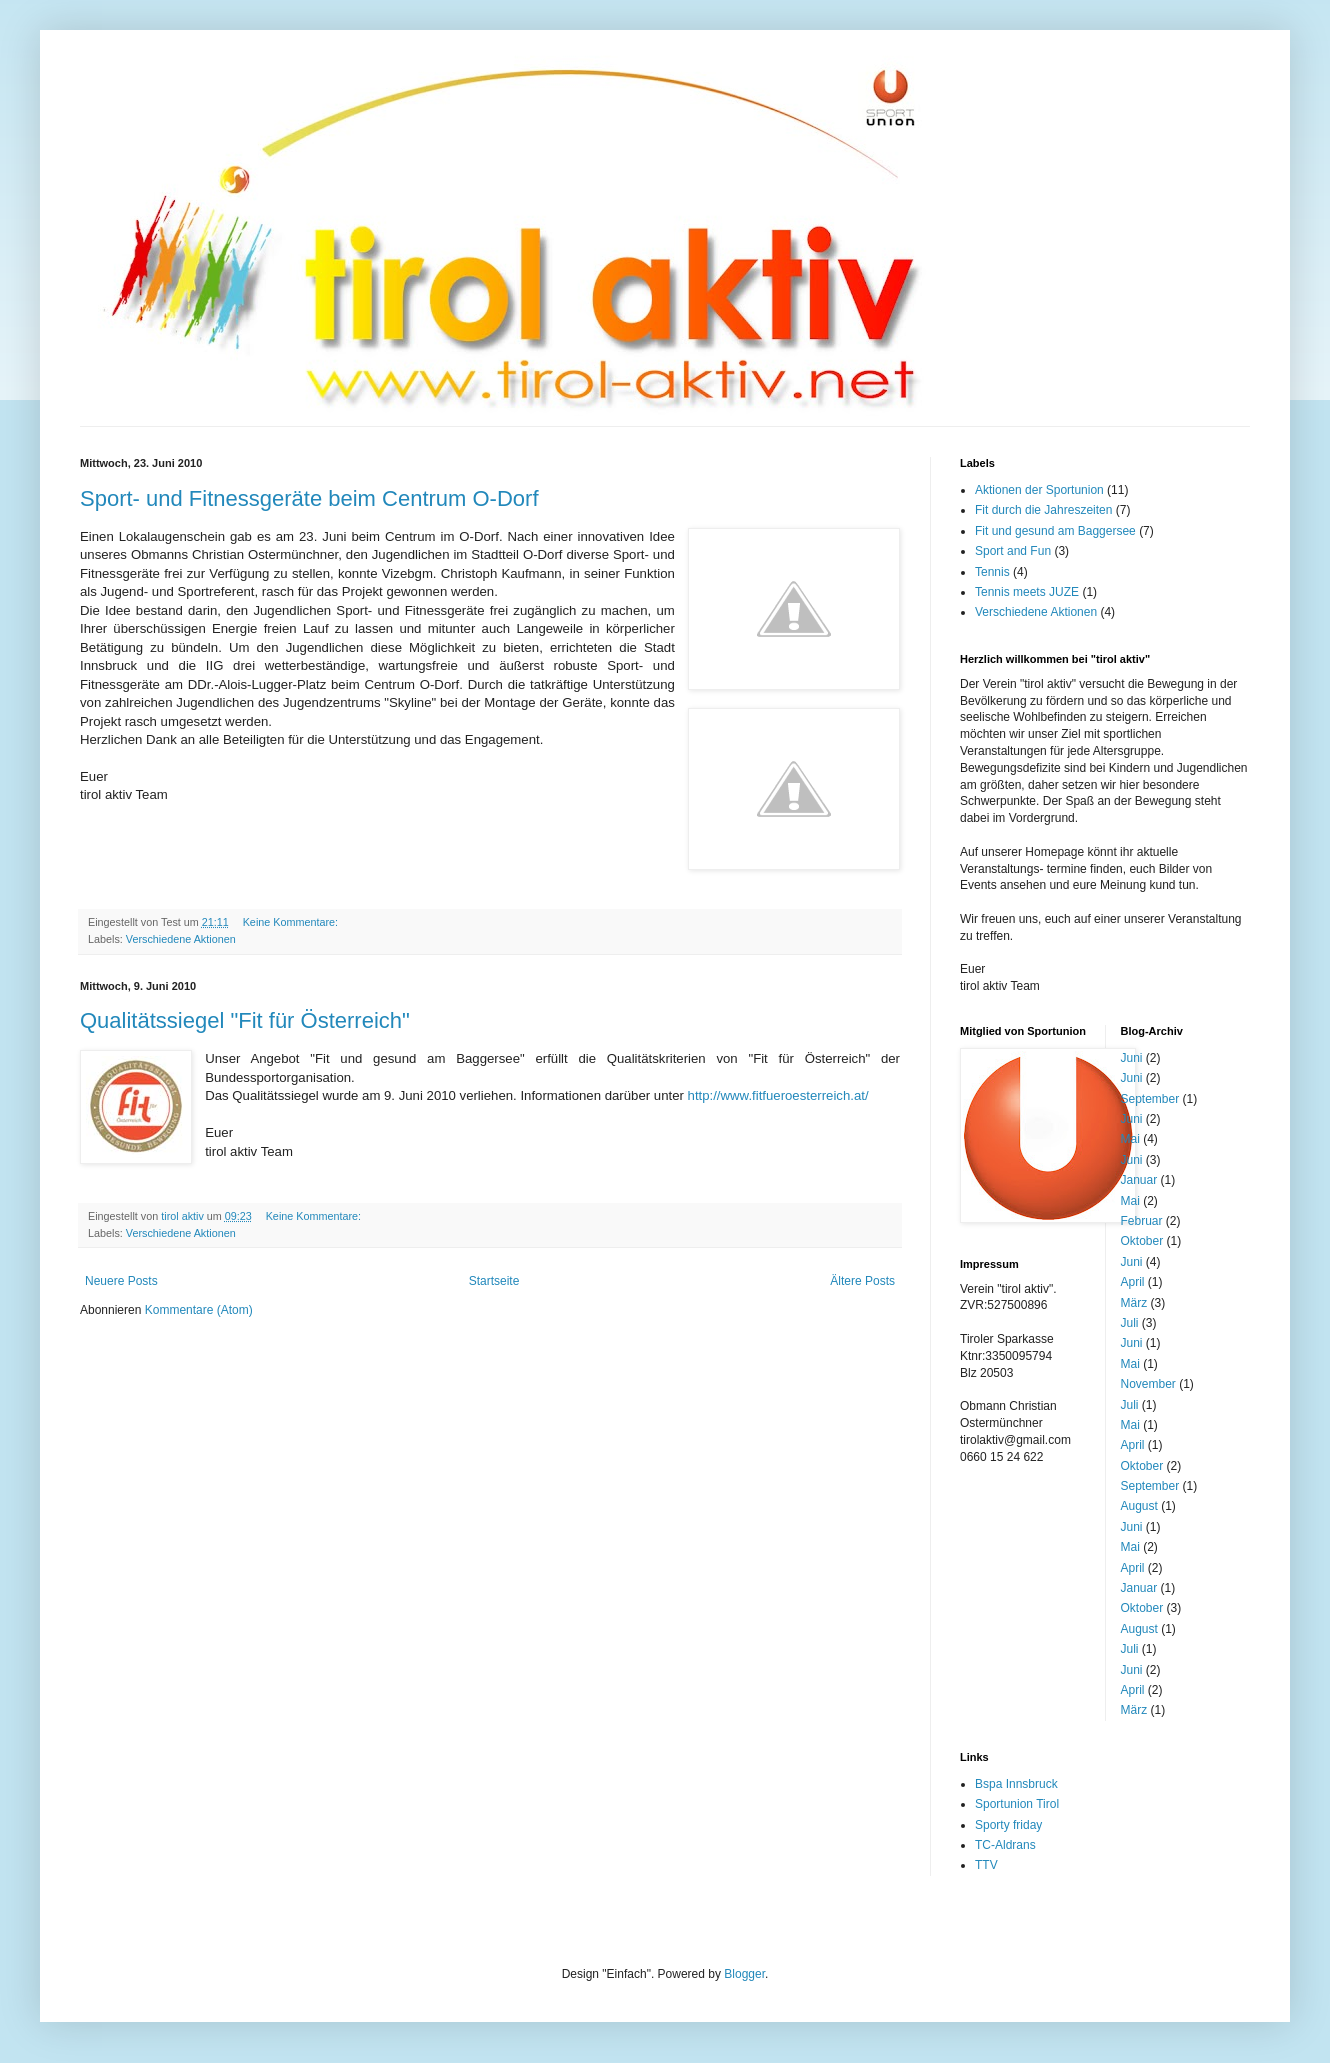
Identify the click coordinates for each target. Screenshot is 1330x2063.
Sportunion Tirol (1017, 1804)
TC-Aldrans (1005, 1845)
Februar (1142, 1221)
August (1139, 1506)
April (1133, 1282)
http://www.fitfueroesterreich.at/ (778, 1095)
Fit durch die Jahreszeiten (1043, 510)
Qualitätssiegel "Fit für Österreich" (245, 1020)
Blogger (744, 1974)
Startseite (494, 1281)
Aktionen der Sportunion (1039, 490)
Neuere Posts (121, 1281)
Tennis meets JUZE (1027, 592)
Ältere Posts (862, 1281)
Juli (1130, 1323)
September (1150, 1099)
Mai (1130, 1139)
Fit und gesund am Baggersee (1055, 531)
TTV (986, 1865)
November (1148, 1384)
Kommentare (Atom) (199, 1310)
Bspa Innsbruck (1016, 1784)
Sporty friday (1008, 1825)
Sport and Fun (1013, 551)
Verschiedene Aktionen (181, 939)
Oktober (1142, 1241)
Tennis (992, 572)
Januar (1139, 1180)
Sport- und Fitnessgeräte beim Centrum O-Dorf (309, 498)
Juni (1132, 1058)
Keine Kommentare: (292, 922)
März (1134, 1303)
